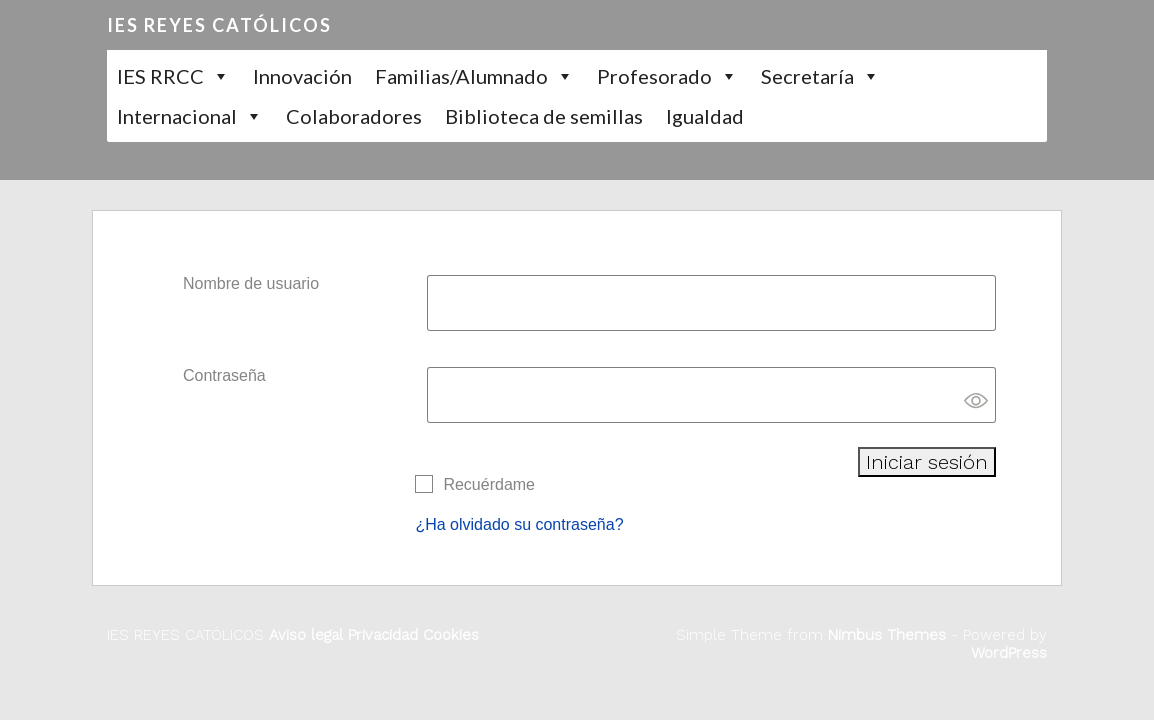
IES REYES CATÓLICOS (219, 25)
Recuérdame (489, 484)
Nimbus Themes (887, 635)
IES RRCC (160, 76)
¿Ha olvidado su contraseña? (519, 524)
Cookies (448, 635)
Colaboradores (354, 116)
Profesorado (654, 76)
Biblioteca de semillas (544, 116)
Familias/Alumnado (461, 76)
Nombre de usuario (251, 283)
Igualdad (705, 116)
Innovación (302, 76)
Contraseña (224, 375)
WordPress (1009, 653)
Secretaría (807, 76)
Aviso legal (306, 635)
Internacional (177, 116)
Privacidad (380, 635)
